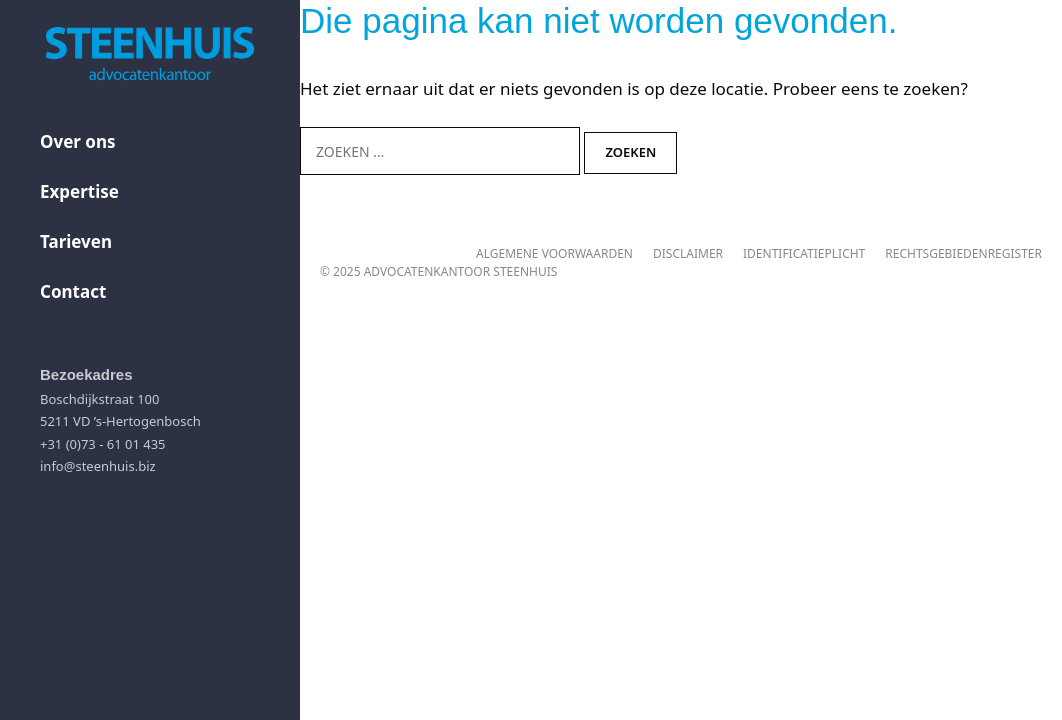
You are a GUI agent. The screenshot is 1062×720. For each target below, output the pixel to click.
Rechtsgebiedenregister (963, 253)
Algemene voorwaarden (554, 253)
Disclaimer (688, 253)
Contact (73, 291)
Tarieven (76, 241)
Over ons (78, 141)
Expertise (79, 191)
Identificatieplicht (804, 253)
